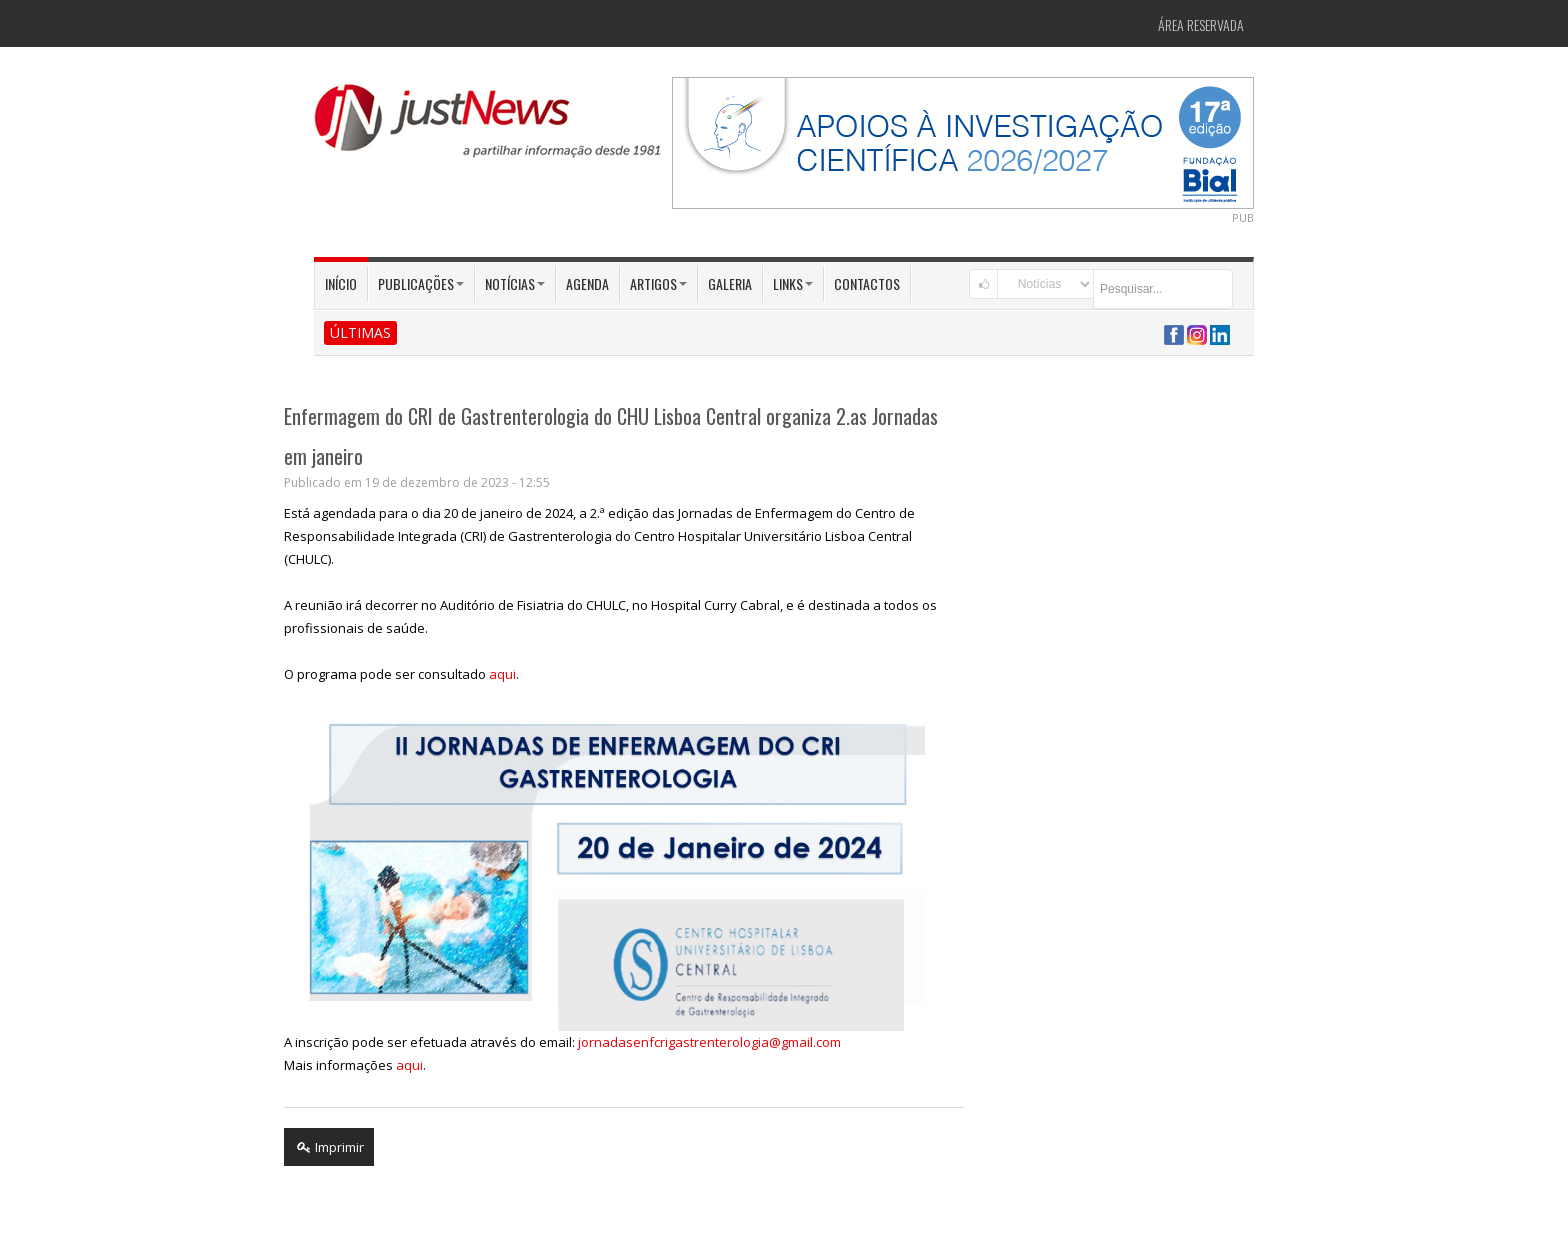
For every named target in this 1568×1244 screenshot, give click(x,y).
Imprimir (329, 1147)
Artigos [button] (658, 283)
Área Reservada (1201, 24)
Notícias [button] (515, 283)
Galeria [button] (730, 283)
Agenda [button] (587, 283)
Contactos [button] (867, 283)
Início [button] (341, 283)
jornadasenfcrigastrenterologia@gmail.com (709, 1042)
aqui (502, 674)
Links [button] (793, 283)
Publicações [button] (421, 283)
